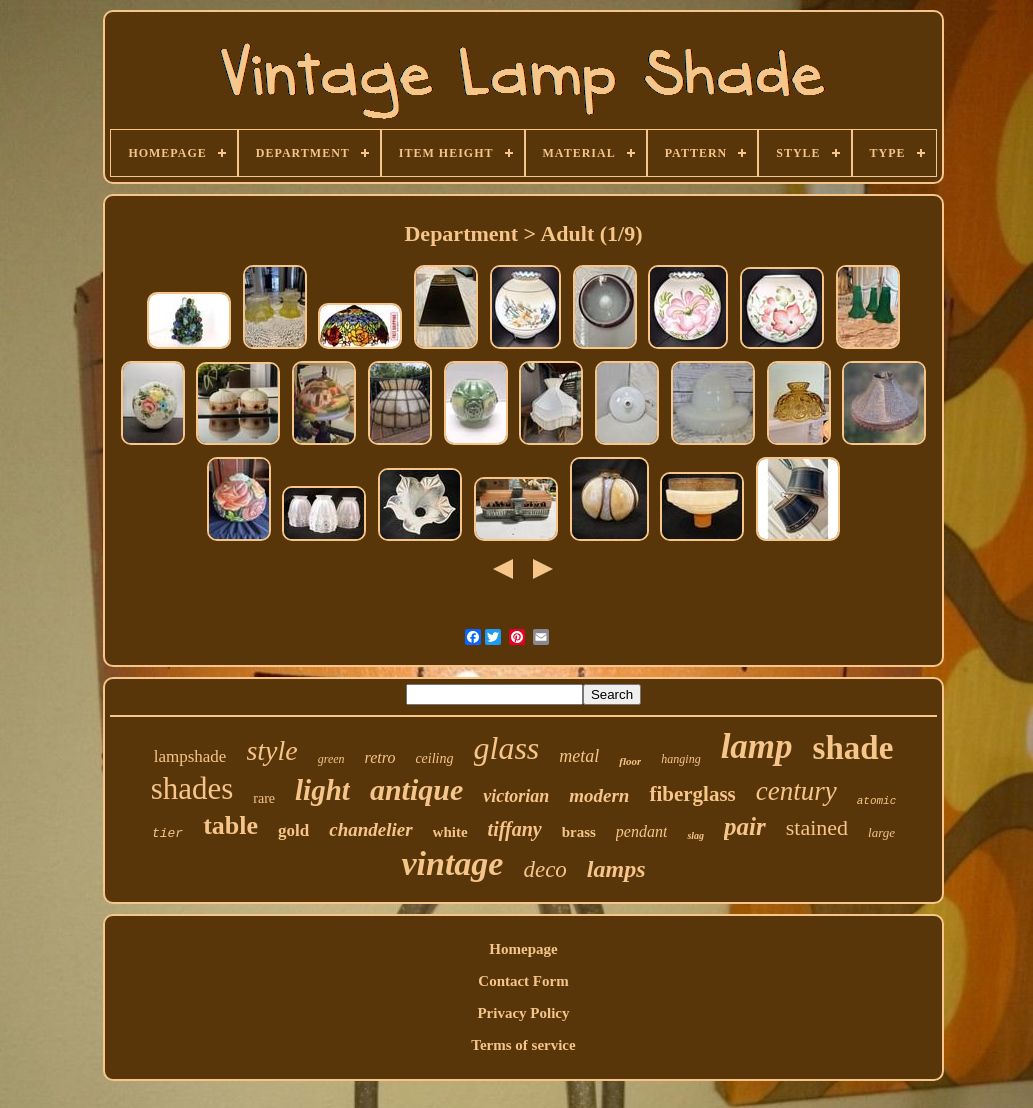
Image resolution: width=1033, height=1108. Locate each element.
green (331, 759)
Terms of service (523, 1045)
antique (416, 789)
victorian (516, 796)
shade (853, 748)
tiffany (515, 829)
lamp (757, 746)
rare (264, 798)
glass (507, 748)
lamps (616, 869)
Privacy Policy (523, 1013)
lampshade (190, 756)
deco (544, 869)
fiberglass (692, 794)
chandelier (370, 829)
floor (630, 761)
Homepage (523, 949)
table (230, 825)
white (450, 832)
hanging (680, 759)
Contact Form (523, 981)
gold (293, 830)
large (881, 832)
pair (745, 826)
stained (817, 827)
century (796, 791)
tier (167, 833)
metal (579, 756)
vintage (452, 863)
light (322, 790)
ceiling (434, 758)
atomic (877, 801)
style (271, 750)
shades (192, 788)
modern (599, 795)
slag (695, 835)
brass (579, 832)
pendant (642, 831)
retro (380, 757)
